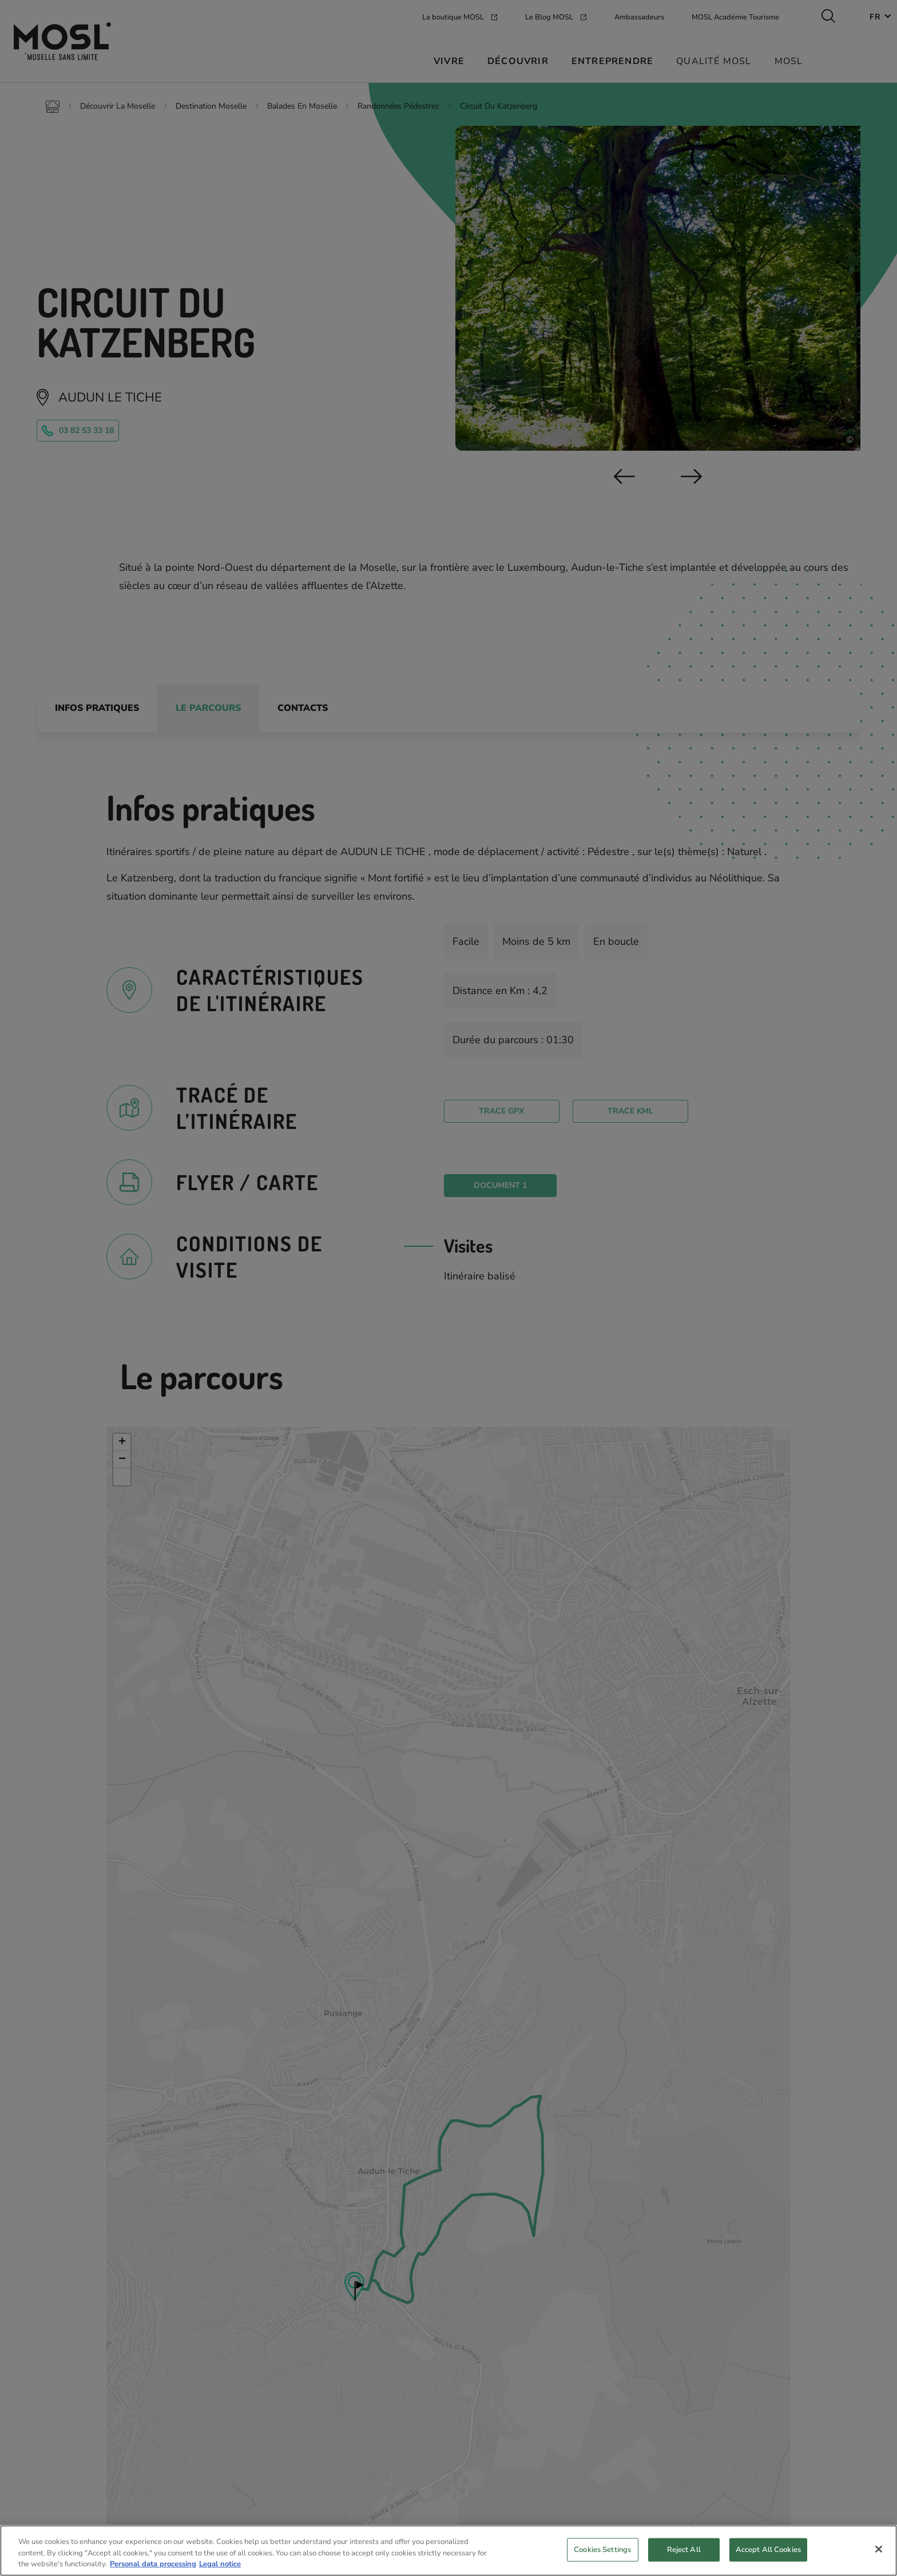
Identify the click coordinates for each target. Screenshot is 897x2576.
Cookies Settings (602, 2552)
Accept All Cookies (768, 2552)
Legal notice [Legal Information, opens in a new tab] (220, 2567)
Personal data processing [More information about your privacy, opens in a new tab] (153, 2567)
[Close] (878, 2551)
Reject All (684, 2552)
